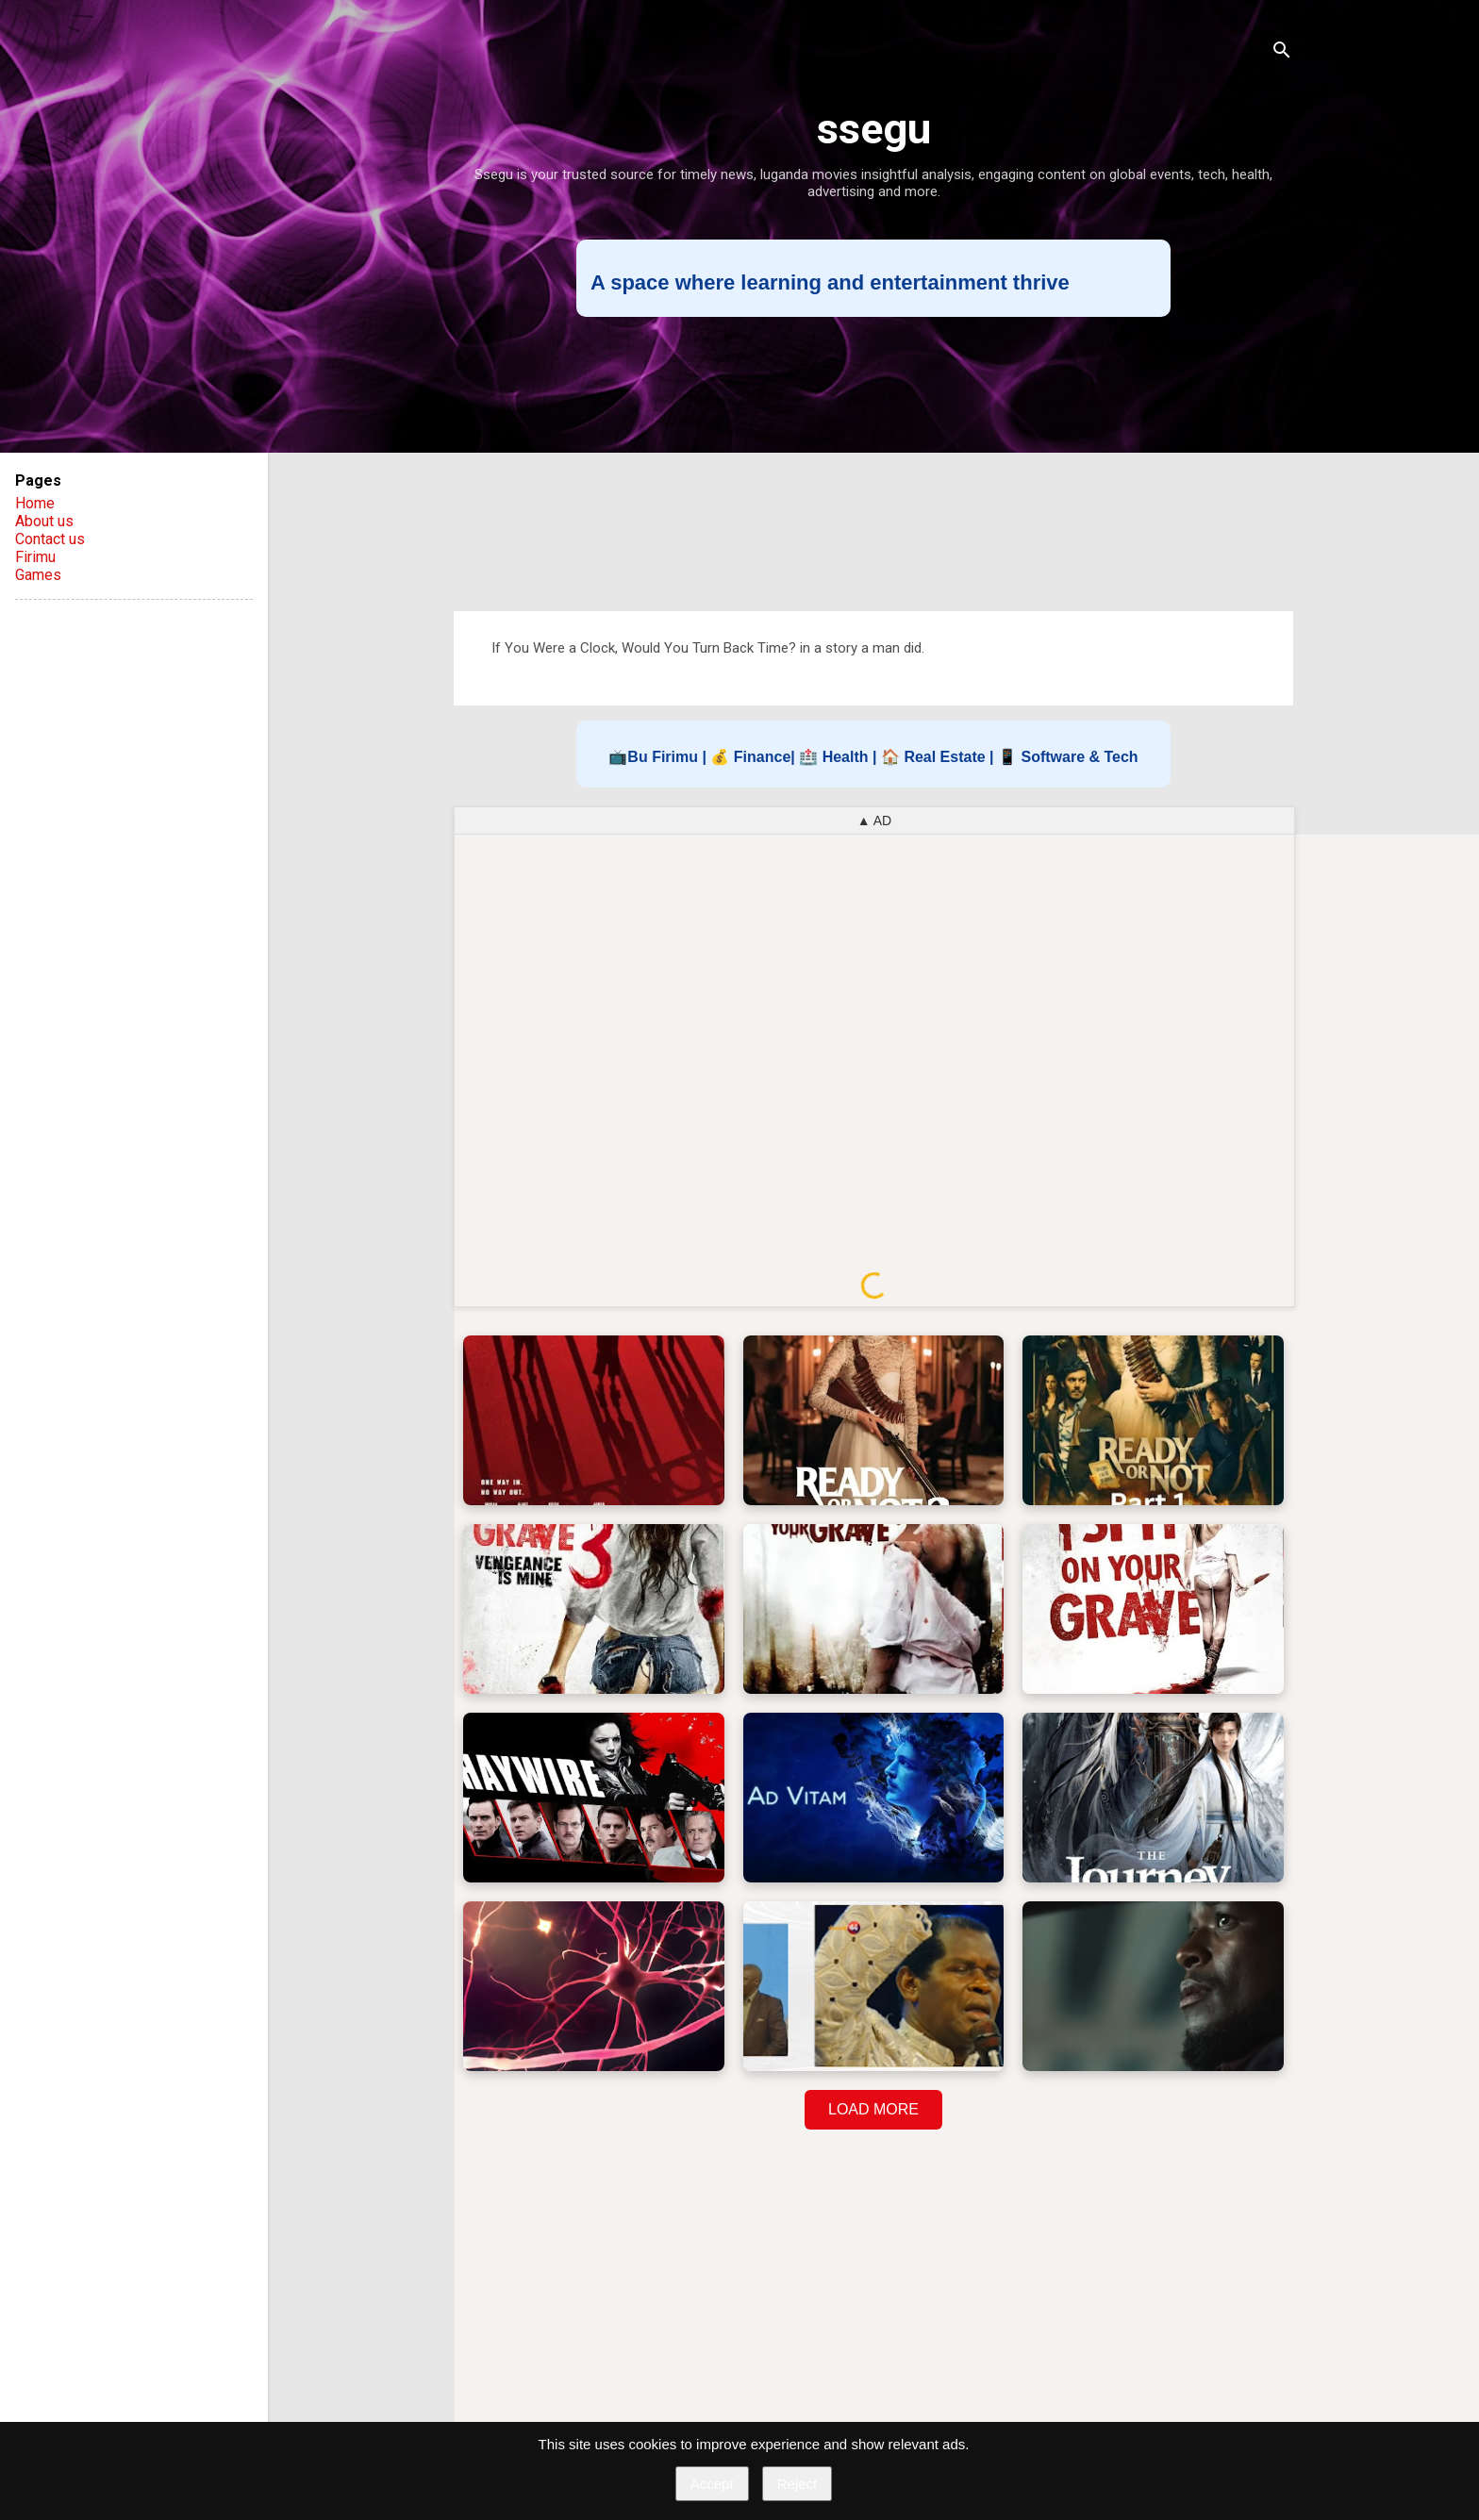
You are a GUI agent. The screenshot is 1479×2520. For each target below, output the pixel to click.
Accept (712, 2484)
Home (35, 503)
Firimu (35, 557)
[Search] (1282, 51)
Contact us (50, 539)
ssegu (874, 129)
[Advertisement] (873, 464)
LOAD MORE (873, 2109)
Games (38, 575)
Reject (797, 2484)
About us (44, 521)
